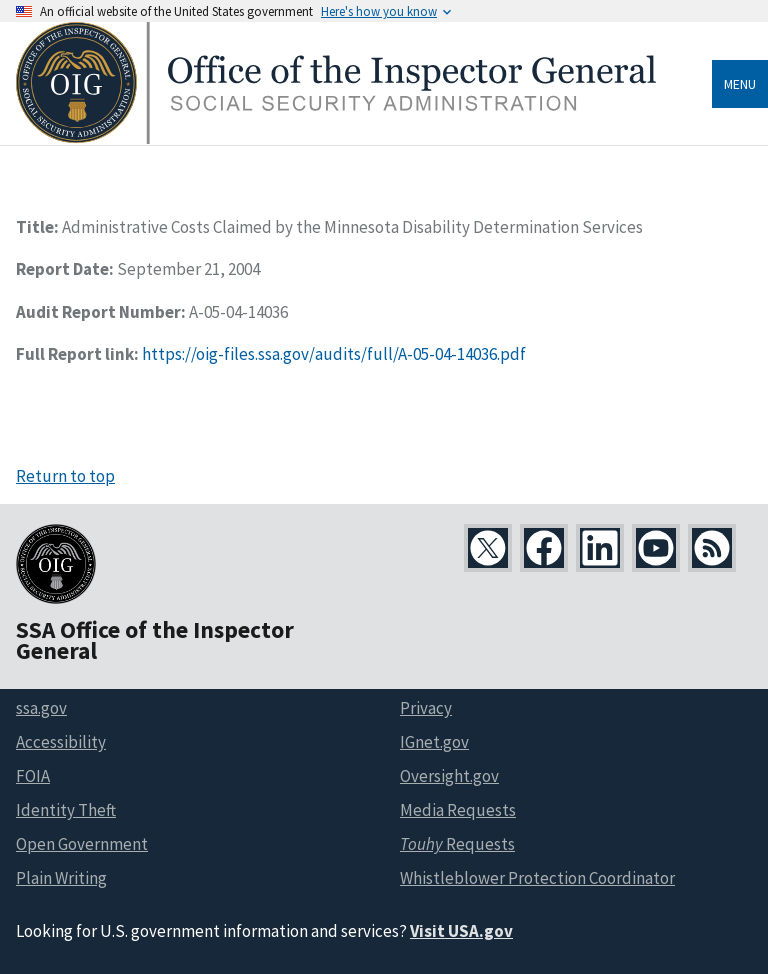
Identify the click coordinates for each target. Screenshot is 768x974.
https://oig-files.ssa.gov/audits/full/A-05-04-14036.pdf (334, 354)
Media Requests (458, 810)
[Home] (336, 138)
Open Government (82, 844)
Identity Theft (66, 810)
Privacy (426, 708)
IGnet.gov (434, 742)
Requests (457, 844)
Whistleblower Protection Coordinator (537, 878)
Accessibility (61, 742)
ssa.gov (41, 708)
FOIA (33, 776)
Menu (740, 84)
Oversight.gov (449, 776)
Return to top (65, 476)
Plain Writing (61, 878)
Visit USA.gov (461, 931)
